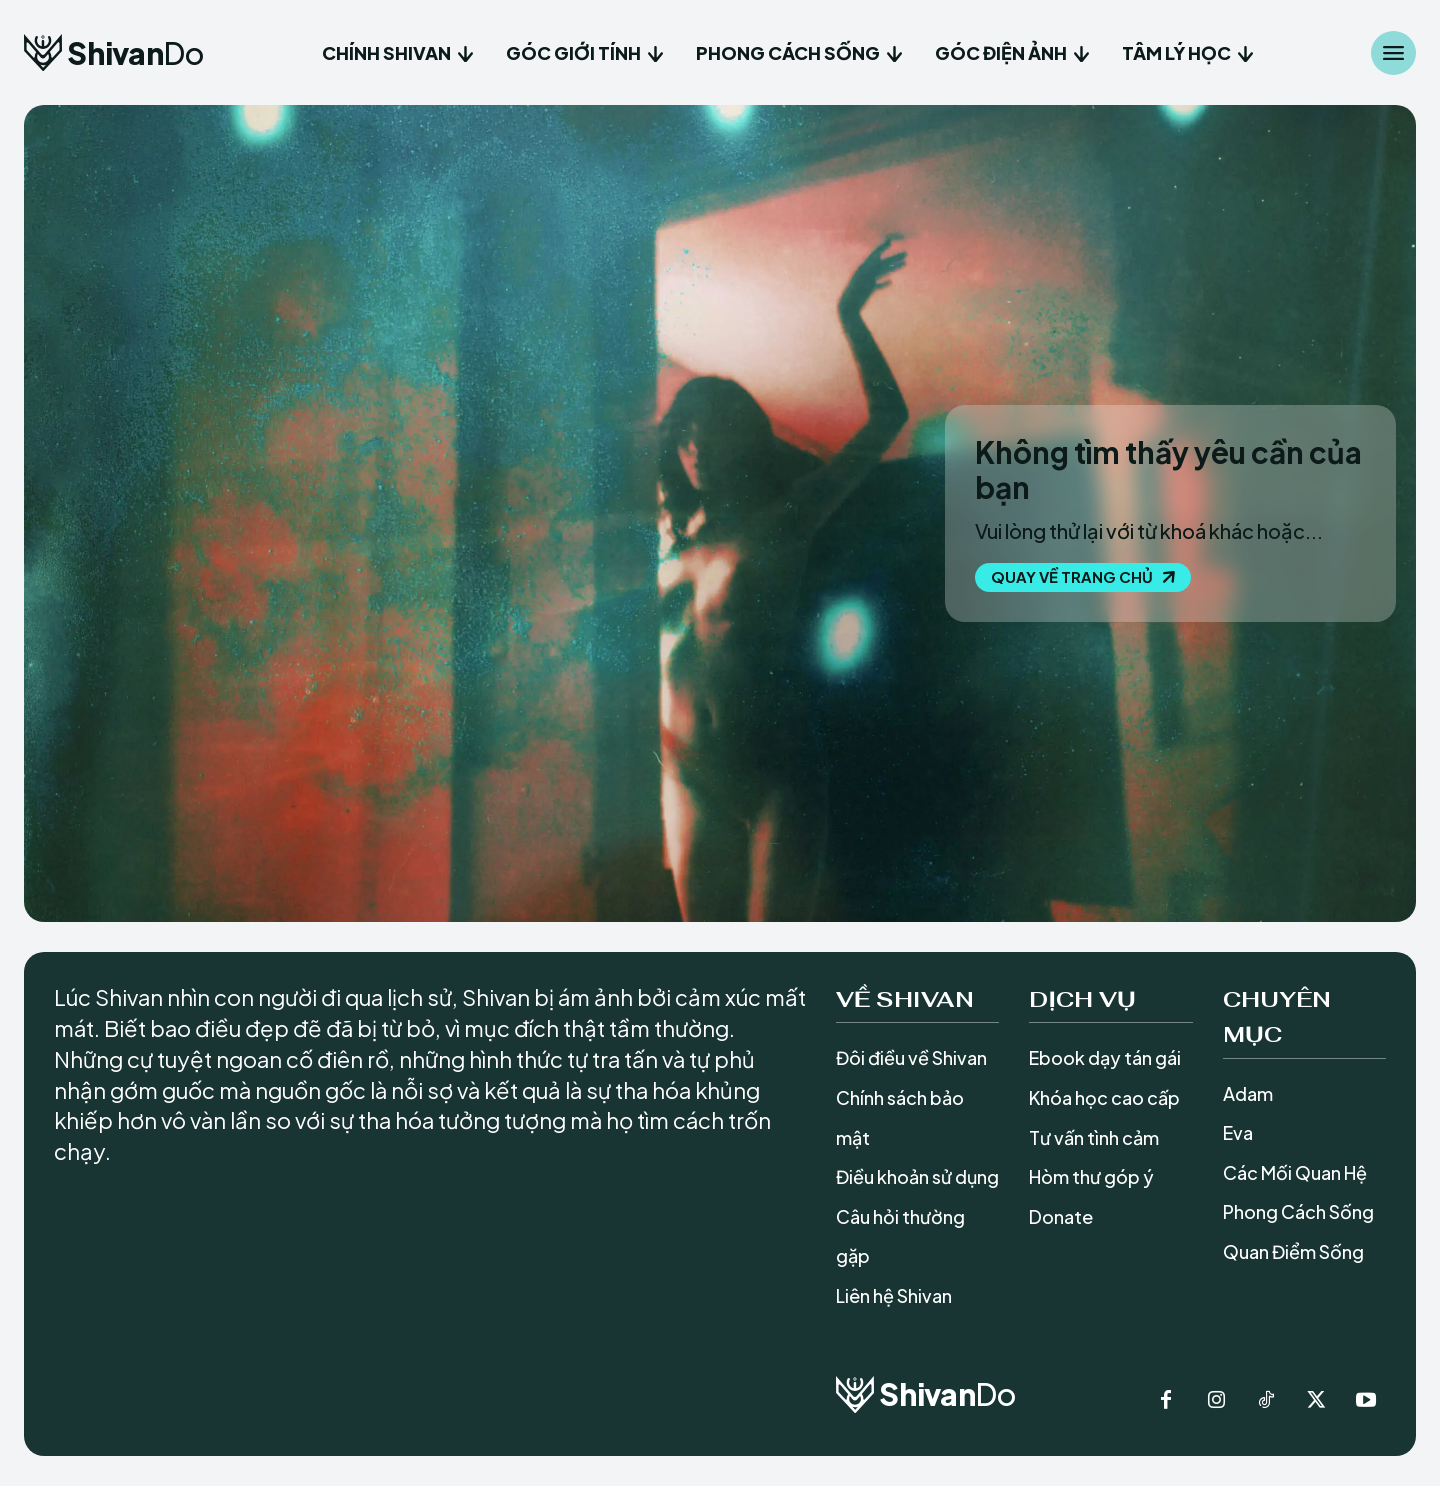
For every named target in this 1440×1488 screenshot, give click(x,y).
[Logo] (113, 52)
